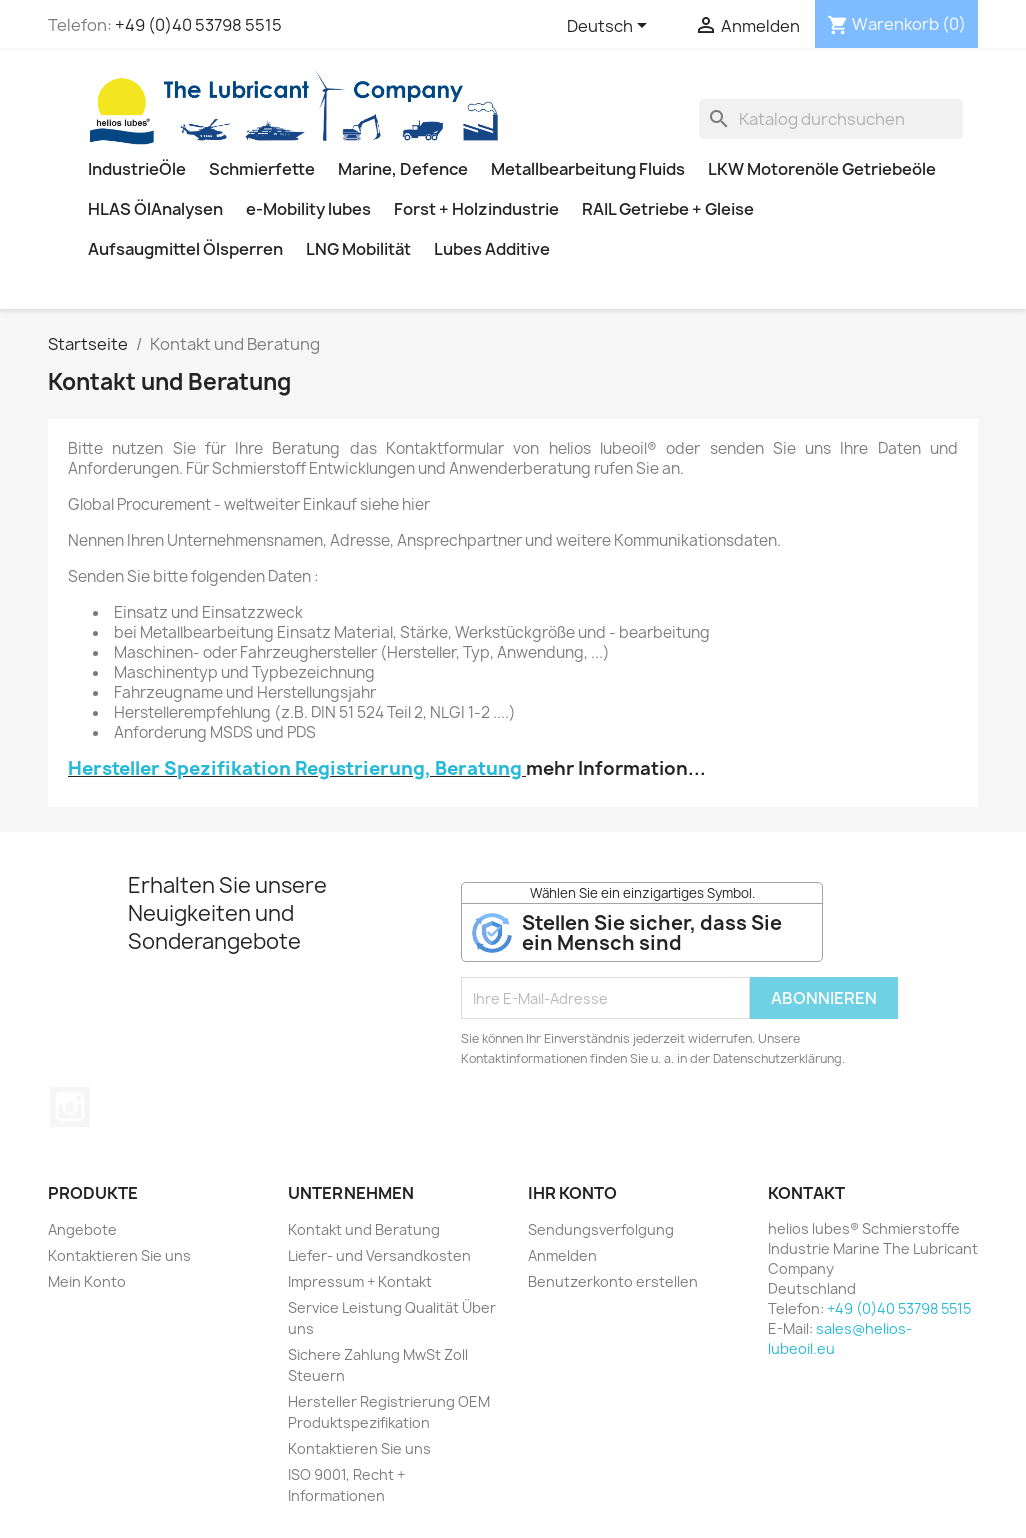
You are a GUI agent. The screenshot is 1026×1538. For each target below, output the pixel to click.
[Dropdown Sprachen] (610, 27)
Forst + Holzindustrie (476, 209)
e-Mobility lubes (308, 209)
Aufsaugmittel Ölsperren (185, 249)
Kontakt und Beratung (364, 1229)
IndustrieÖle (137, 169)
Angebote (82, 1229)
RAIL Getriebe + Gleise (668, 209)
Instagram (70, 1107)
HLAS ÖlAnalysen (155, 209)
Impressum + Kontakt (360, 1281)
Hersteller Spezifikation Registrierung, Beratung (295, 768)
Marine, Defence (403, 169)
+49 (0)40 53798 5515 (198, 25)
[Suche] (831, 119)
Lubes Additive (492, 249)
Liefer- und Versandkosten (379, 1255)
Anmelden (562, 1255)
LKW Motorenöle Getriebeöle (822, 169)
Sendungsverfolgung (601, 1229)
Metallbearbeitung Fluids (588, 169)
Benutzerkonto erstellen (613, 1281)
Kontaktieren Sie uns (119, 1255)
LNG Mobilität (358, 249)
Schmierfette (262, 169)
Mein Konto (87, 1281)
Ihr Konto (572, 1193)
